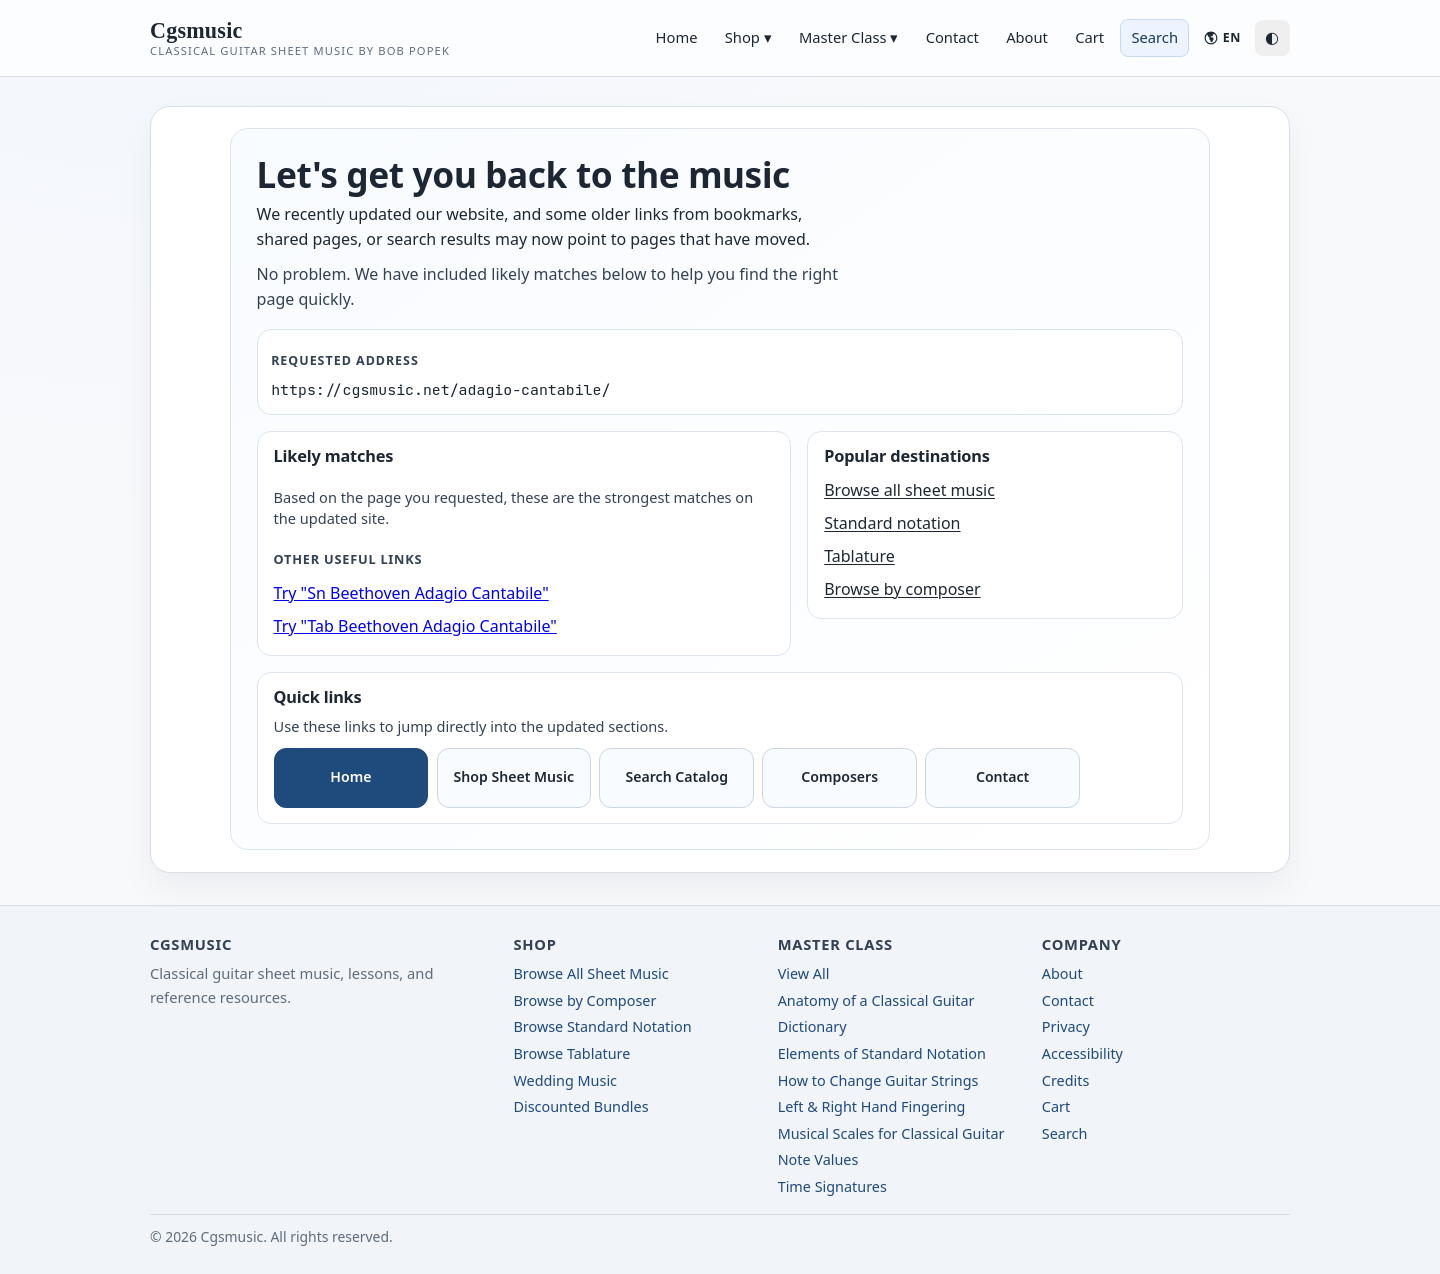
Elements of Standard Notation (882, 1053)
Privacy (1066, 1026)
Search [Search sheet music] (1154, 37)
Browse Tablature (571, 1053)
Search (1065, 1133)
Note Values (818, 1159)
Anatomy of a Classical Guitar (876, 1000)
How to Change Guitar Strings (878, 1080)
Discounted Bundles (580, 1106)
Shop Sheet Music (514, 776)
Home (677, 37)
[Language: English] (1221, 37)
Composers (839, 776)
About (1027, 37)
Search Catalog (677, 776)
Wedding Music (565, 1080)
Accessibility (1082, 1053)
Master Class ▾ (848, 37)
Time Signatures (832, 1186)
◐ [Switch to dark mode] (1272, 37)
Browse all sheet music (909, 490)
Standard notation (892, 523)
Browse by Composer (584, 1000)
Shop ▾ (748, 37)
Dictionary (812, 1026)
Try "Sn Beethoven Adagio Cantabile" (411, 593)
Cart (1089, 37)
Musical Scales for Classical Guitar (891, 1133)
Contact (952, 37)
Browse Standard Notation (602, 1026)
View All (804, 973)
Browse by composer (902, 589)
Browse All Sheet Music (590, 973)
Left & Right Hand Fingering (872, 1106)
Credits (1066, 1080)
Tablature (859, 556)
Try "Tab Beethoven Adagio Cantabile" (415, 626)
